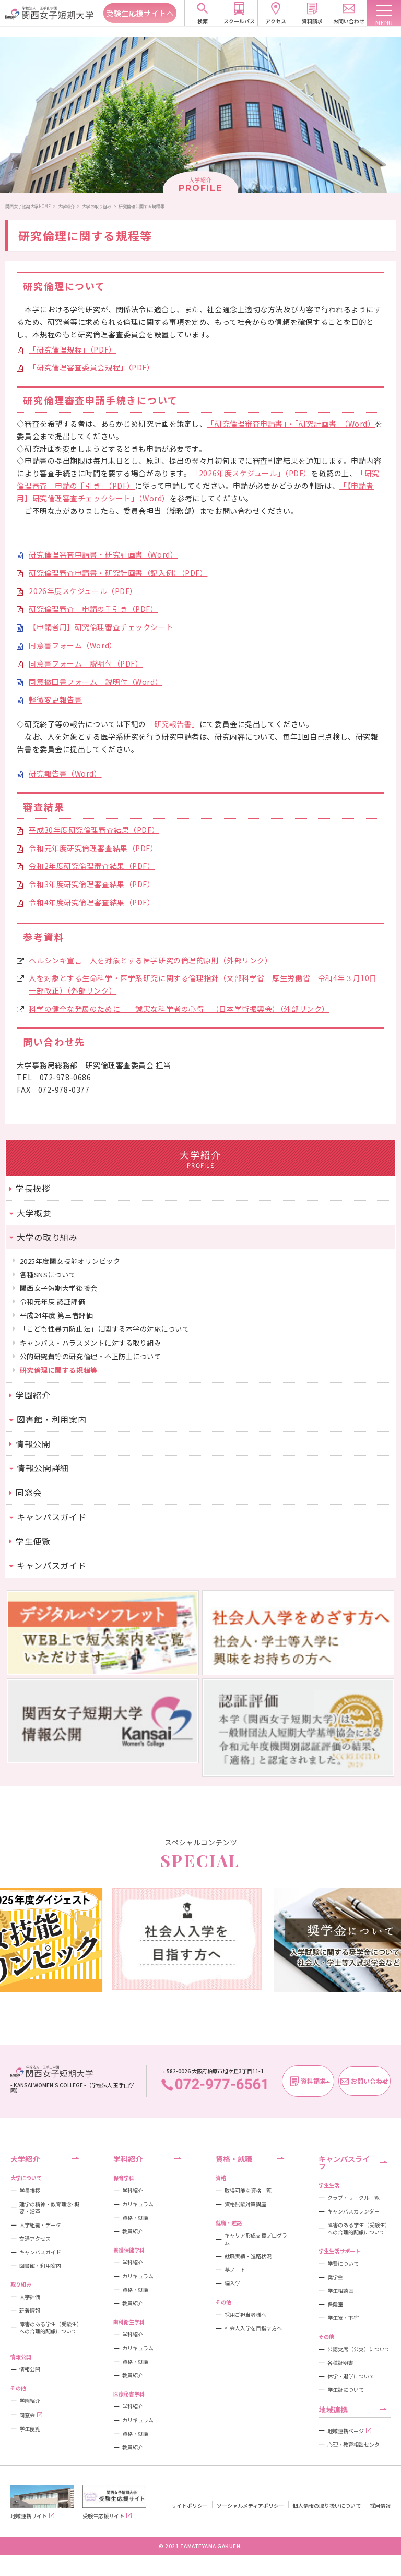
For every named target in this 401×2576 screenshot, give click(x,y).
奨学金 (335, 2277)
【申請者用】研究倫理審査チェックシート (101, 627)
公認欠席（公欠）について (358, 2349)
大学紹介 (66, 206)
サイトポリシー (189, 2505)
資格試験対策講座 (245, 2204)
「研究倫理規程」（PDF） (72, 349)
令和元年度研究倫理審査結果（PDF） (93, 848)
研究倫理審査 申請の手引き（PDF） (93, 608)
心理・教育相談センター (356, 2444)
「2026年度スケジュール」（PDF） (251, 473)
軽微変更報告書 (55, 699)
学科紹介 (132, 2190)
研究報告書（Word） (65, 773)
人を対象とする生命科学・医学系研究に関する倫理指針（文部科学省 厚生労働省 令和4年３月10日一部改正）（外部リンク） (202, 984)
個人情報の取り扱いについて (327, 2505)
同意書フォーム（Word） (72, 645)
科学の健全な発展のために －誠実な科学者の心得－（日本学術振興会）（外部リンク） (179, 1008)
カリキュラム (138, 2204)
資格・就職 (135, 2217)
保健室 (335, 2304)
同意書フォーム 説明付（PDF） (86, 663)
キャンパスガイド (40, 2252)
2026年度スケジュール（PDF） (83, 591)
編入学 (232, 2283)
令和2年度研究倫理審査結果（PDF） (92, 866)
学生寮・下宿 (343, 2317)
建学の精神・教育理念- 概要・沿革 (49, 2207)
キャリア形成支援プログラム (256, 2239)
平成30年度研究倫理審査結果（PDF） (94, 830)
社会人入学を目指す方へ (253, 2328)
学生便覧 (29, 2429)
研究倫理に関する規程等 (141, 206)
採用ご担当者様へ (245, 2314)
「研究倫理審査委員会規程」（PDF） (91, 367)
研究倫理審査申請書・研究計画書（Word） (103, 554)
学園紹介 (29, 2400)
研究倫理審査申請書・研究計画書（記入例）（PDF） (118, 572)
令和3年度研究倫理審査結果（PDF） (92, 884)
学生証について (345, 2389)
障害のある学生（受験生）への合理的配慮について (50, 2327)
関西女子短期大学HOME (28, 206)
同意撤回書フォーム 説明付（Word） (95, 681)
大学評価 (29, 2297)
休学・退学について (350, 2376)
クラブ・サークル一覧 (353, 2198)
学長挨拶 (29, 2190)
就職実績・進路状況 (248, 2256)
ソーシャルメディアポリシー (250, 2505)
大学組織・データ (40, 2225)
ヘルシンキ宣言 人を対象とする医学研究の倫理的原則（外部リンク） (150, 960)
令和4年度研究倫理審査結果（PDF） (92, 902)
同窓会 (30, 2415)
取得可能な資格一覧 (248, 2190)
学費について (343, 2263)
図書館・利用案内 (40, 2265)
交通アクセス (35, 2238)
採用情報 (380, 2505)
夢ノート (235, 2269)
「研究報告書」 (172, 724)
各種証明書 (340, 2362)
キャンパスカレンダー (353, 2211)
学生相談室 (340, 2290)
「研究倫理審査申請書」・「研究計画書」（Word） (291, 423)
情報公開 (29, 2369)
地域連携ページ (349, 2431)
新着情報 (29, 2310)
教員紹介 (132, 2231)
